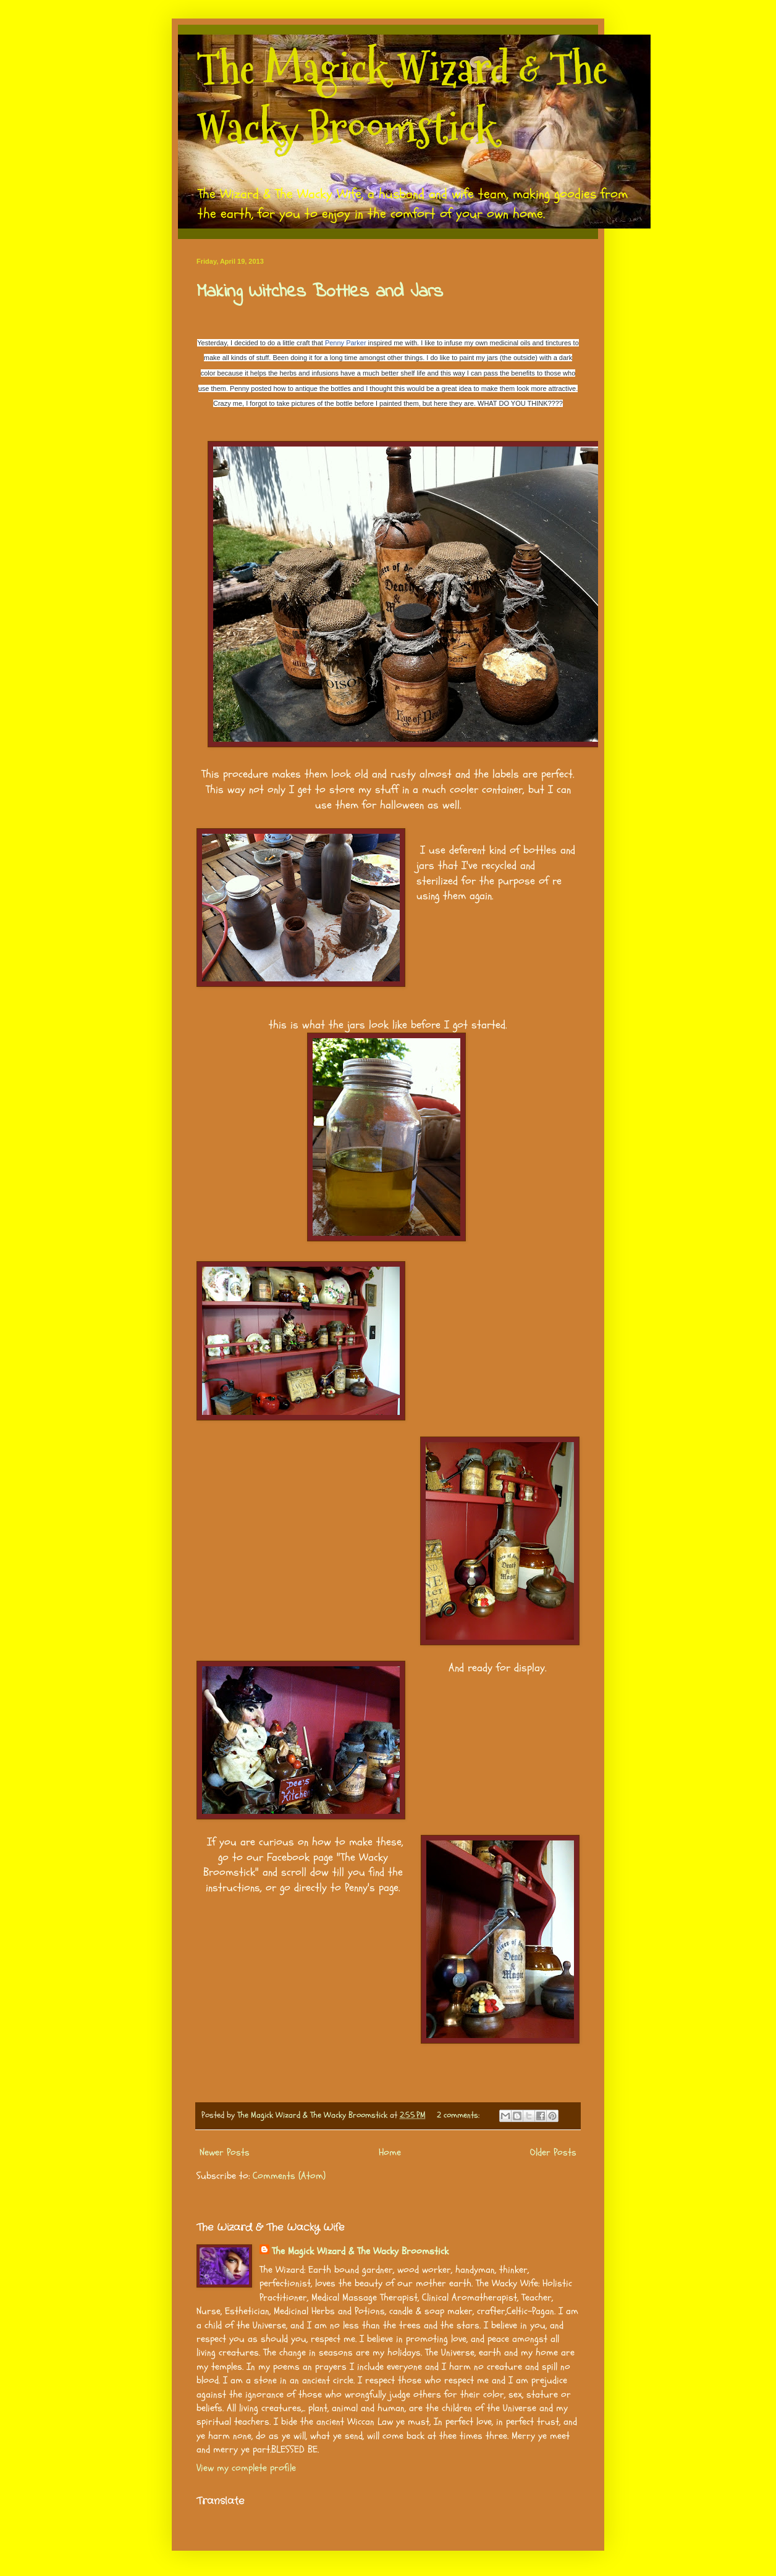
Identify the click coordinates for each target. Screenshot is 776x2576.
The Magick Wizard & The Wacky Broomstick (401, 98)
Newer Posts (225, 2152)
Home (390, 2152)
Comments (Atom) (289, 2176)
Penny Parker (345, 342)
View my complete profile (246, 2468)
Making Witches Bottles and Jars (319, 292)
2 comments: (459, 2115)
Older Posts (553, 2152)
